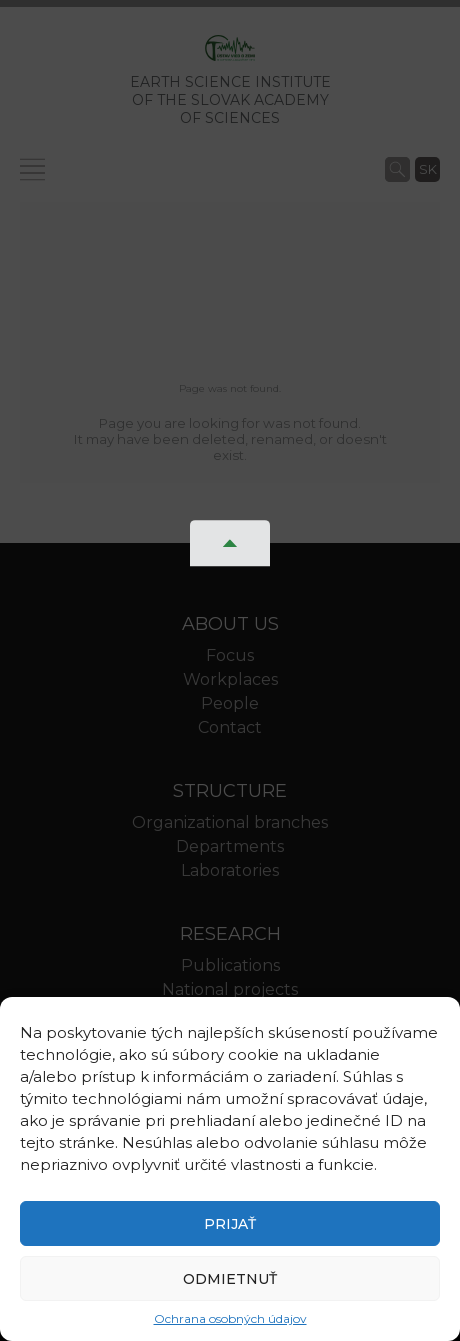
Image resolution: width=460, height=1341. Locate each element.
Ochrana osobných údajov (230, 1318)
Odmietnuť (230, 1279)
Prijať (230, 1224)
